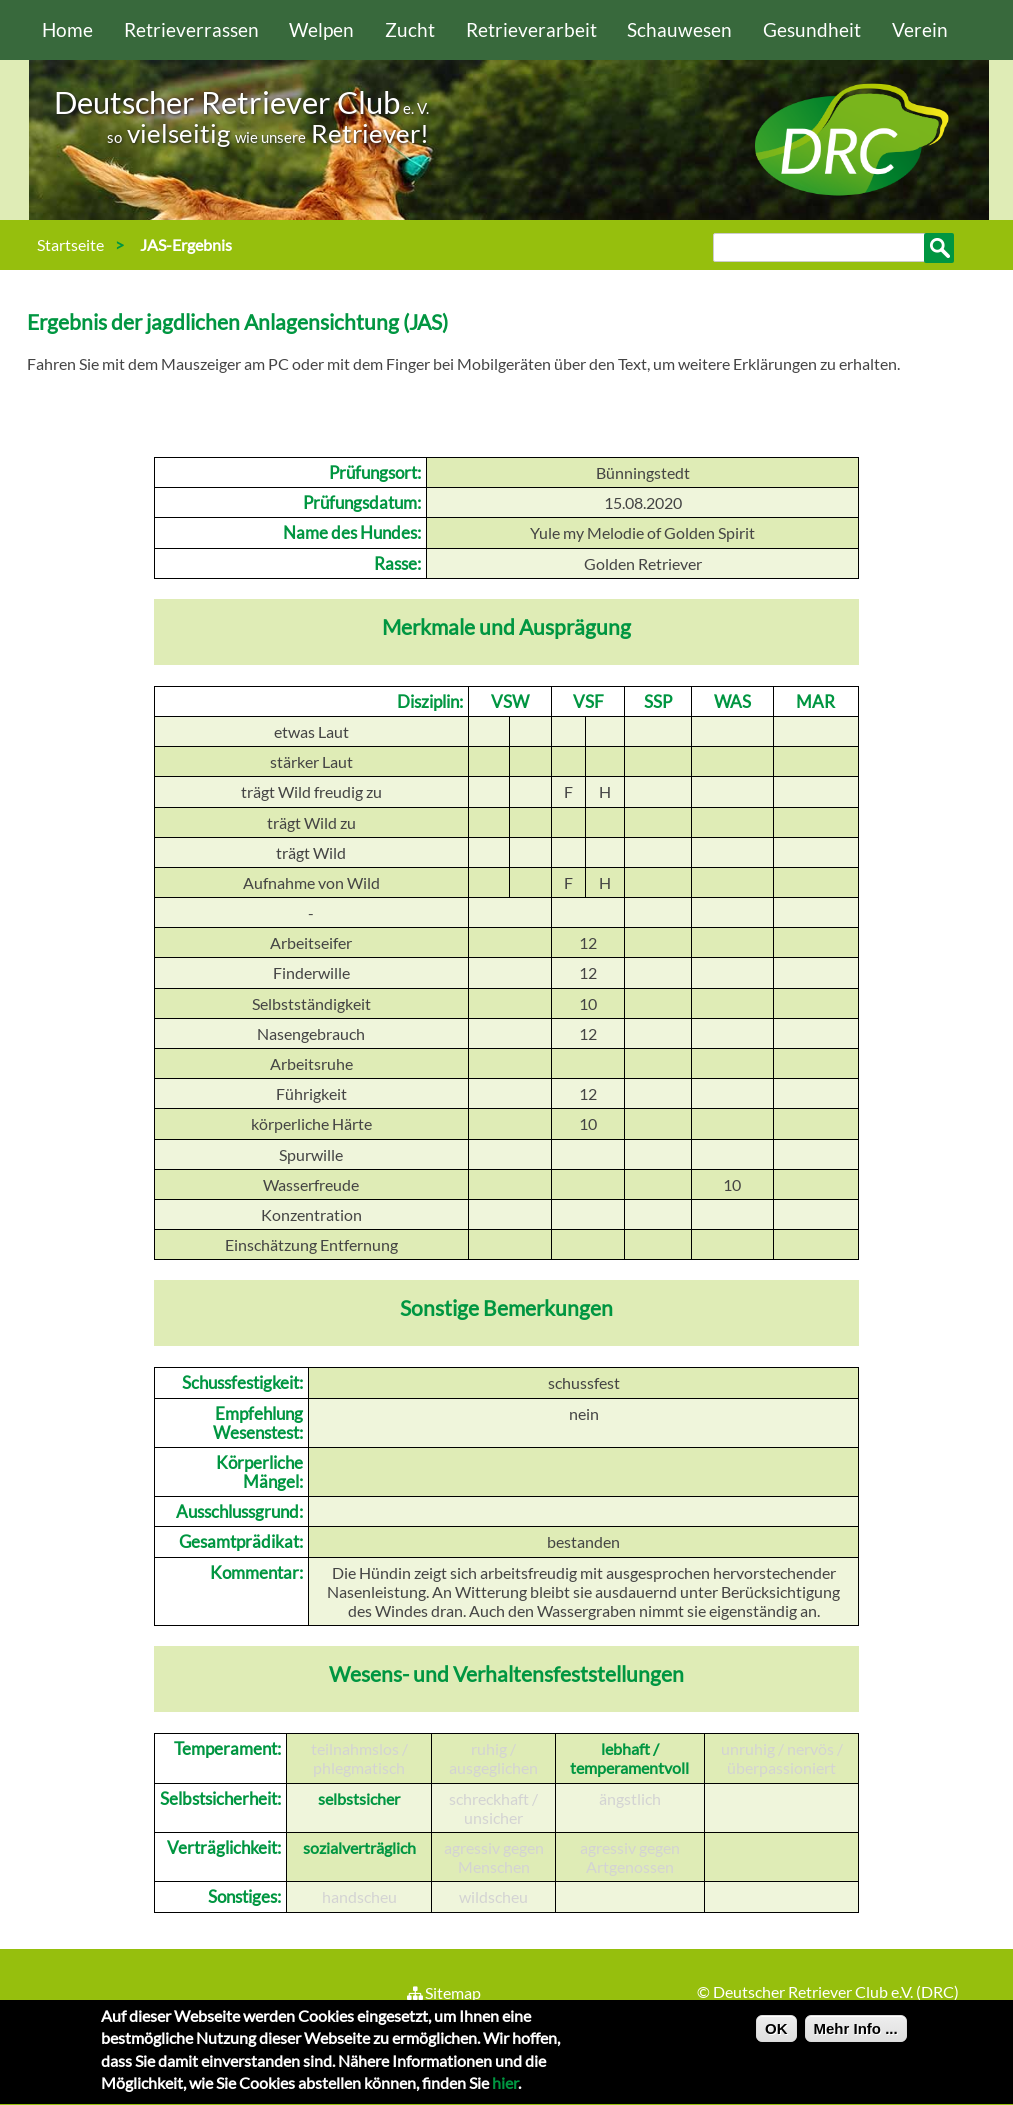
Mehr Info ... (856, 2037)
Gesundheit (812, 29)
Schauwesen (679, 29)
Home (67, 29)
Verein (920, 29)
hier (505, 2091)
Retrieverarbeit (531, 29)
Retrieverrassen (191, 29)
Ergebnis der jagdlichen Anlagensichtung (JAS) (237, 321)
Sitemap (443, 1992)
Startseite (70, 244)
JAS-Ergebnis (186, 244)
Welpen (321, 29)
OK (776, 2037)
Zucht (410, 29)
